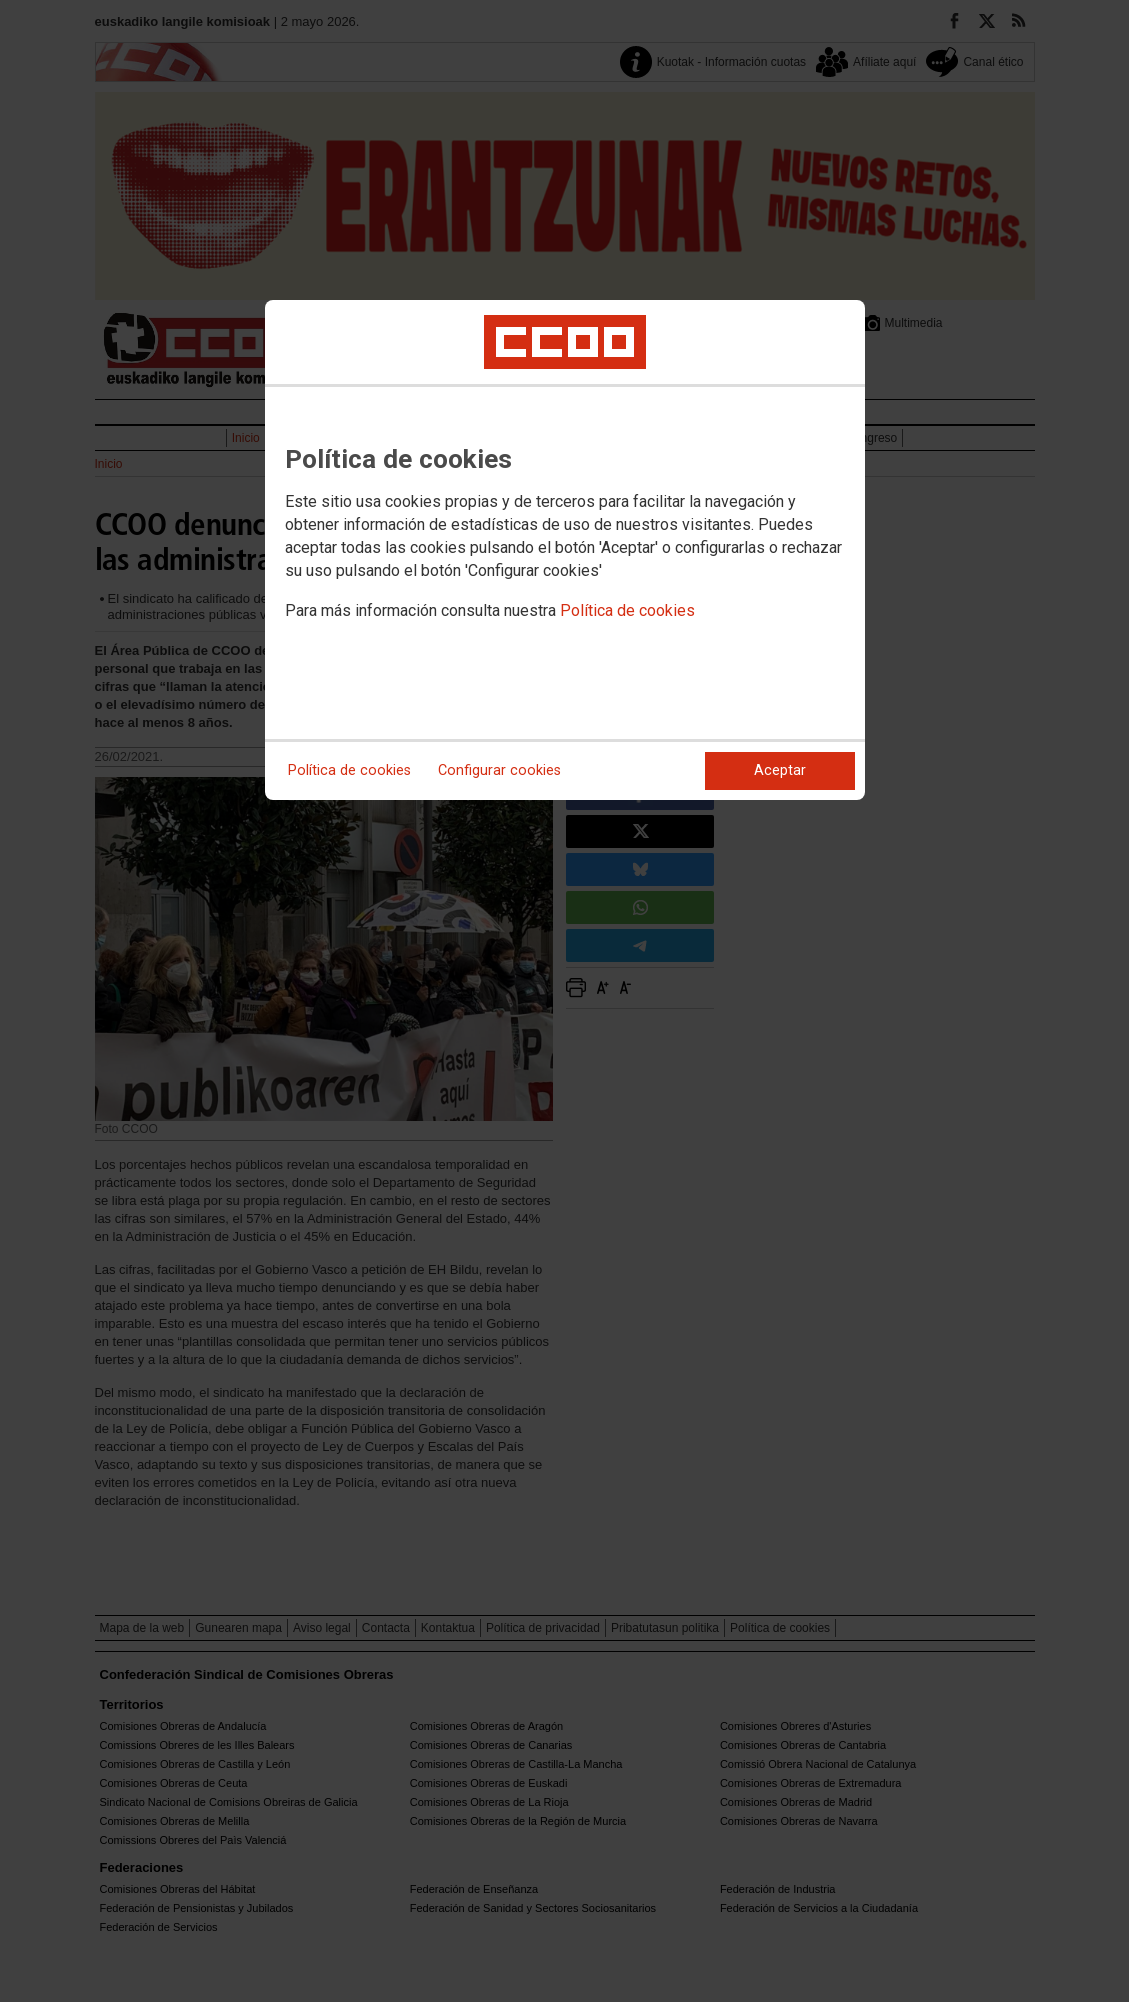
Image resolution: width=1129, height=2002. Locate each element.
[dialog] (565, 550)
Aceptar (780, 770)
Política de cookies (627, 610)
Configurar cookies (499, 770)
